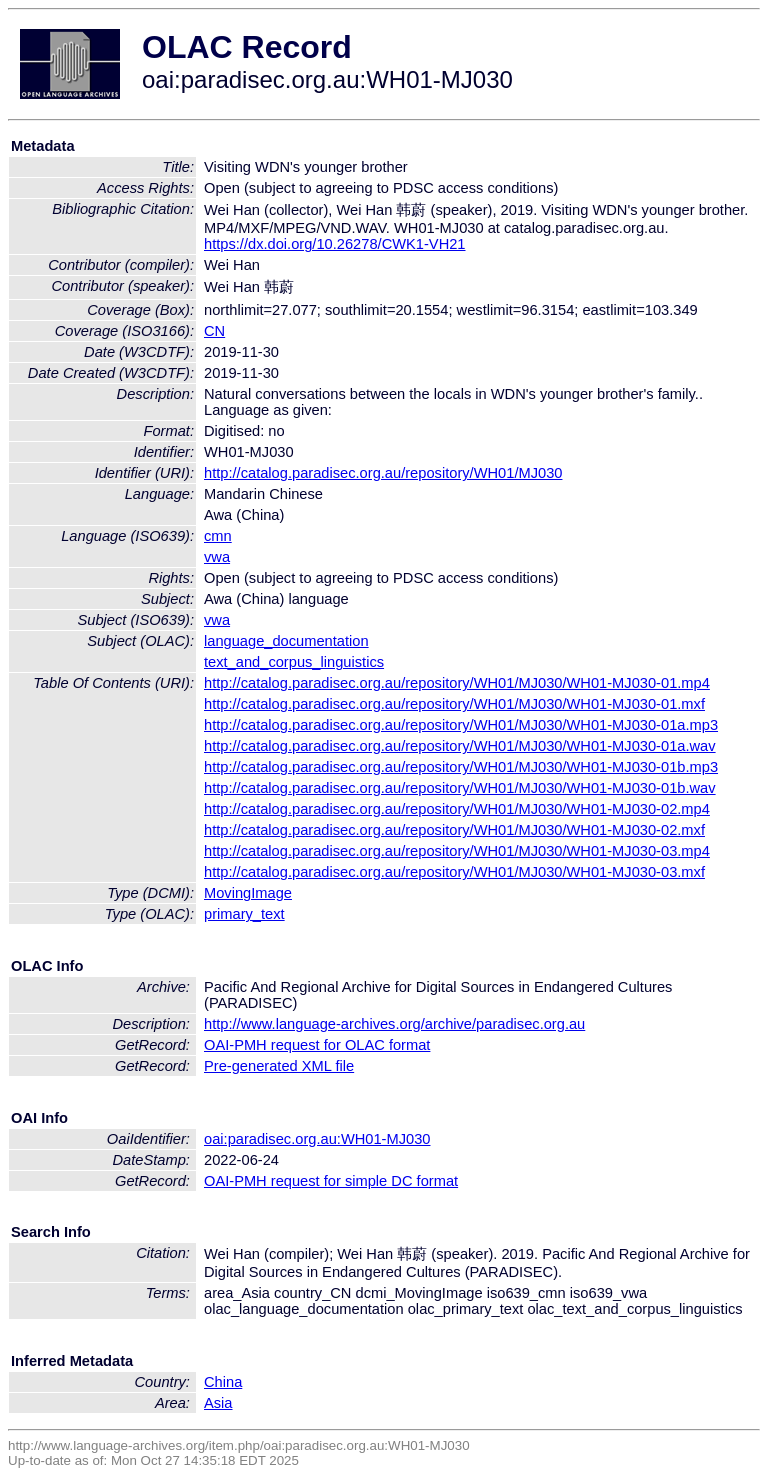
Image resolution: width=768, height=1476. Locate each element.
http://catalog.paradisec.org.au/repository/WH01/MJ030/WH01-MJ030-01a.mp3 (461, 725)
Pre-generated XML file (279, 1066)
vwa (217, 557)
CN (214, 331)
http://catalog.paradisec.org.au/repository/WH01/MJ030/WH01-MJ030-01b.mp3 (461, 767)
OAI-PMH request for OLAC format (317, 1045)
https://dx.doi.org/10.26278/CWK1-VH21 (335, 244)
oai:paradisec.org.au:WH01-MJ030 (317, 1139)
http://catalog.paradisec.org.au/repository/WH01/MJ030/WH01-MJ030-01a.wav (460, 746)
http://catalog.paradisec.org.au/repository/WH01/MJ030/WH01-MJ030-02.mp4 (457, 809)
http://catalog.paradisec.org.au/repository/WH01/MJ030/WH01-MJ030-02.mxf (454, 830)
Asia (218, 1403)
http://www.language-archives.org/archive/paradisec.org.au (394, 1024)
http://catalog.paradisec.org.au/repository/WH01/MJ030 (383, 473)
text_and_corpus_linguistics (294, 662)
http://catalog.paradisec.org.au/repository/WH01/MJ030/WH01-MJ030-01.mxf (454, 704)
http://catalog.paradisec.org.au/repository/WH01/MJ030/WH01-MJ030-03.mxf (454, 872)
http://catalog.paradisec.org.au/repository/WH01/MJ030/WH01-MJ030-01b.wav (460, 788)
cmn (218, 536)
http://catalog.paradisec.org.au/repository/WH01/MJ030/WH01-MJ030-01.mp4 (457, 683)
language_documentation (286, 641)
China (223, 1382)
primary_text (244, 914)
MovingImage (248, 893)
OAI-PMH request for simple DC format (331, 1181)
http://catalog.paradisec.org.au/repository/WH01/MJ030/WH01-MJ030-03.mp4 (457, 851)
